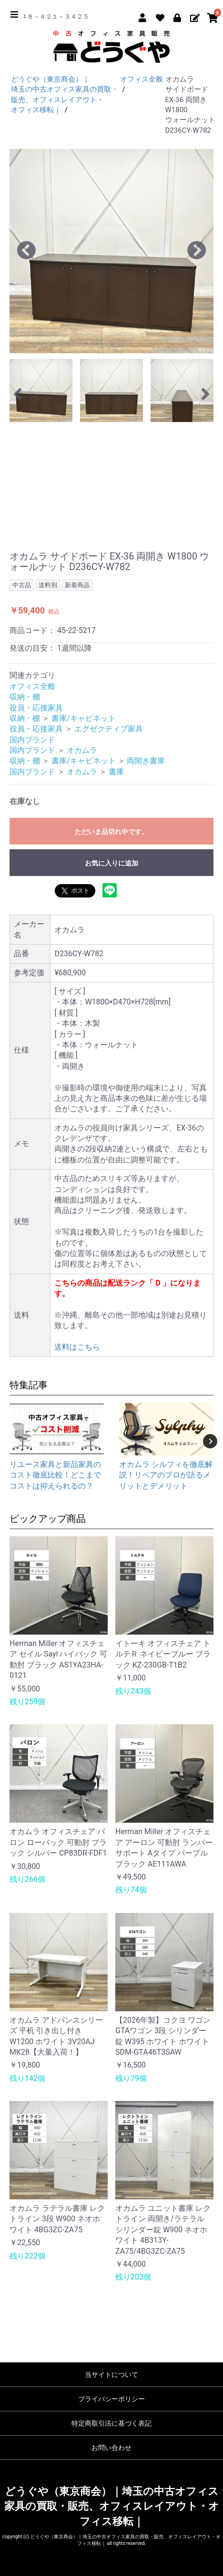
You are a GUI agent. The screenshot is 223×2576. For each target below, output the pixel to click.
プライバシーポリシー (111, 2399)
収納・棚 (25, 696)
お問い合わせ (111, 2447)
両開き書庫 (146, 760)
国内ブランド (32, 739)
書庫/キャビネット (83, 718)
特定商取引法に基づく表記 (111, 2423)
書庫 (116, 771)
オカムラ (82, 750)
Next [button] (210, 1441)
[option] (111, 251)
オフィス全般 (32, 686)
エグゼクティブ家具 (108, 728)
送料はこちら (77, 1346)
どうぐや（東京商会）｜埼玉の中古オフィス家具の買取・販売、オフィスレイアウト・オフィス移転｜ (111, 2506)
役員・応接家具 (36, 707)
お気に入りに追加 (111, 863)
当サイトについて (111, 2374)
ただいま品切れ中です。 (111, 831)
